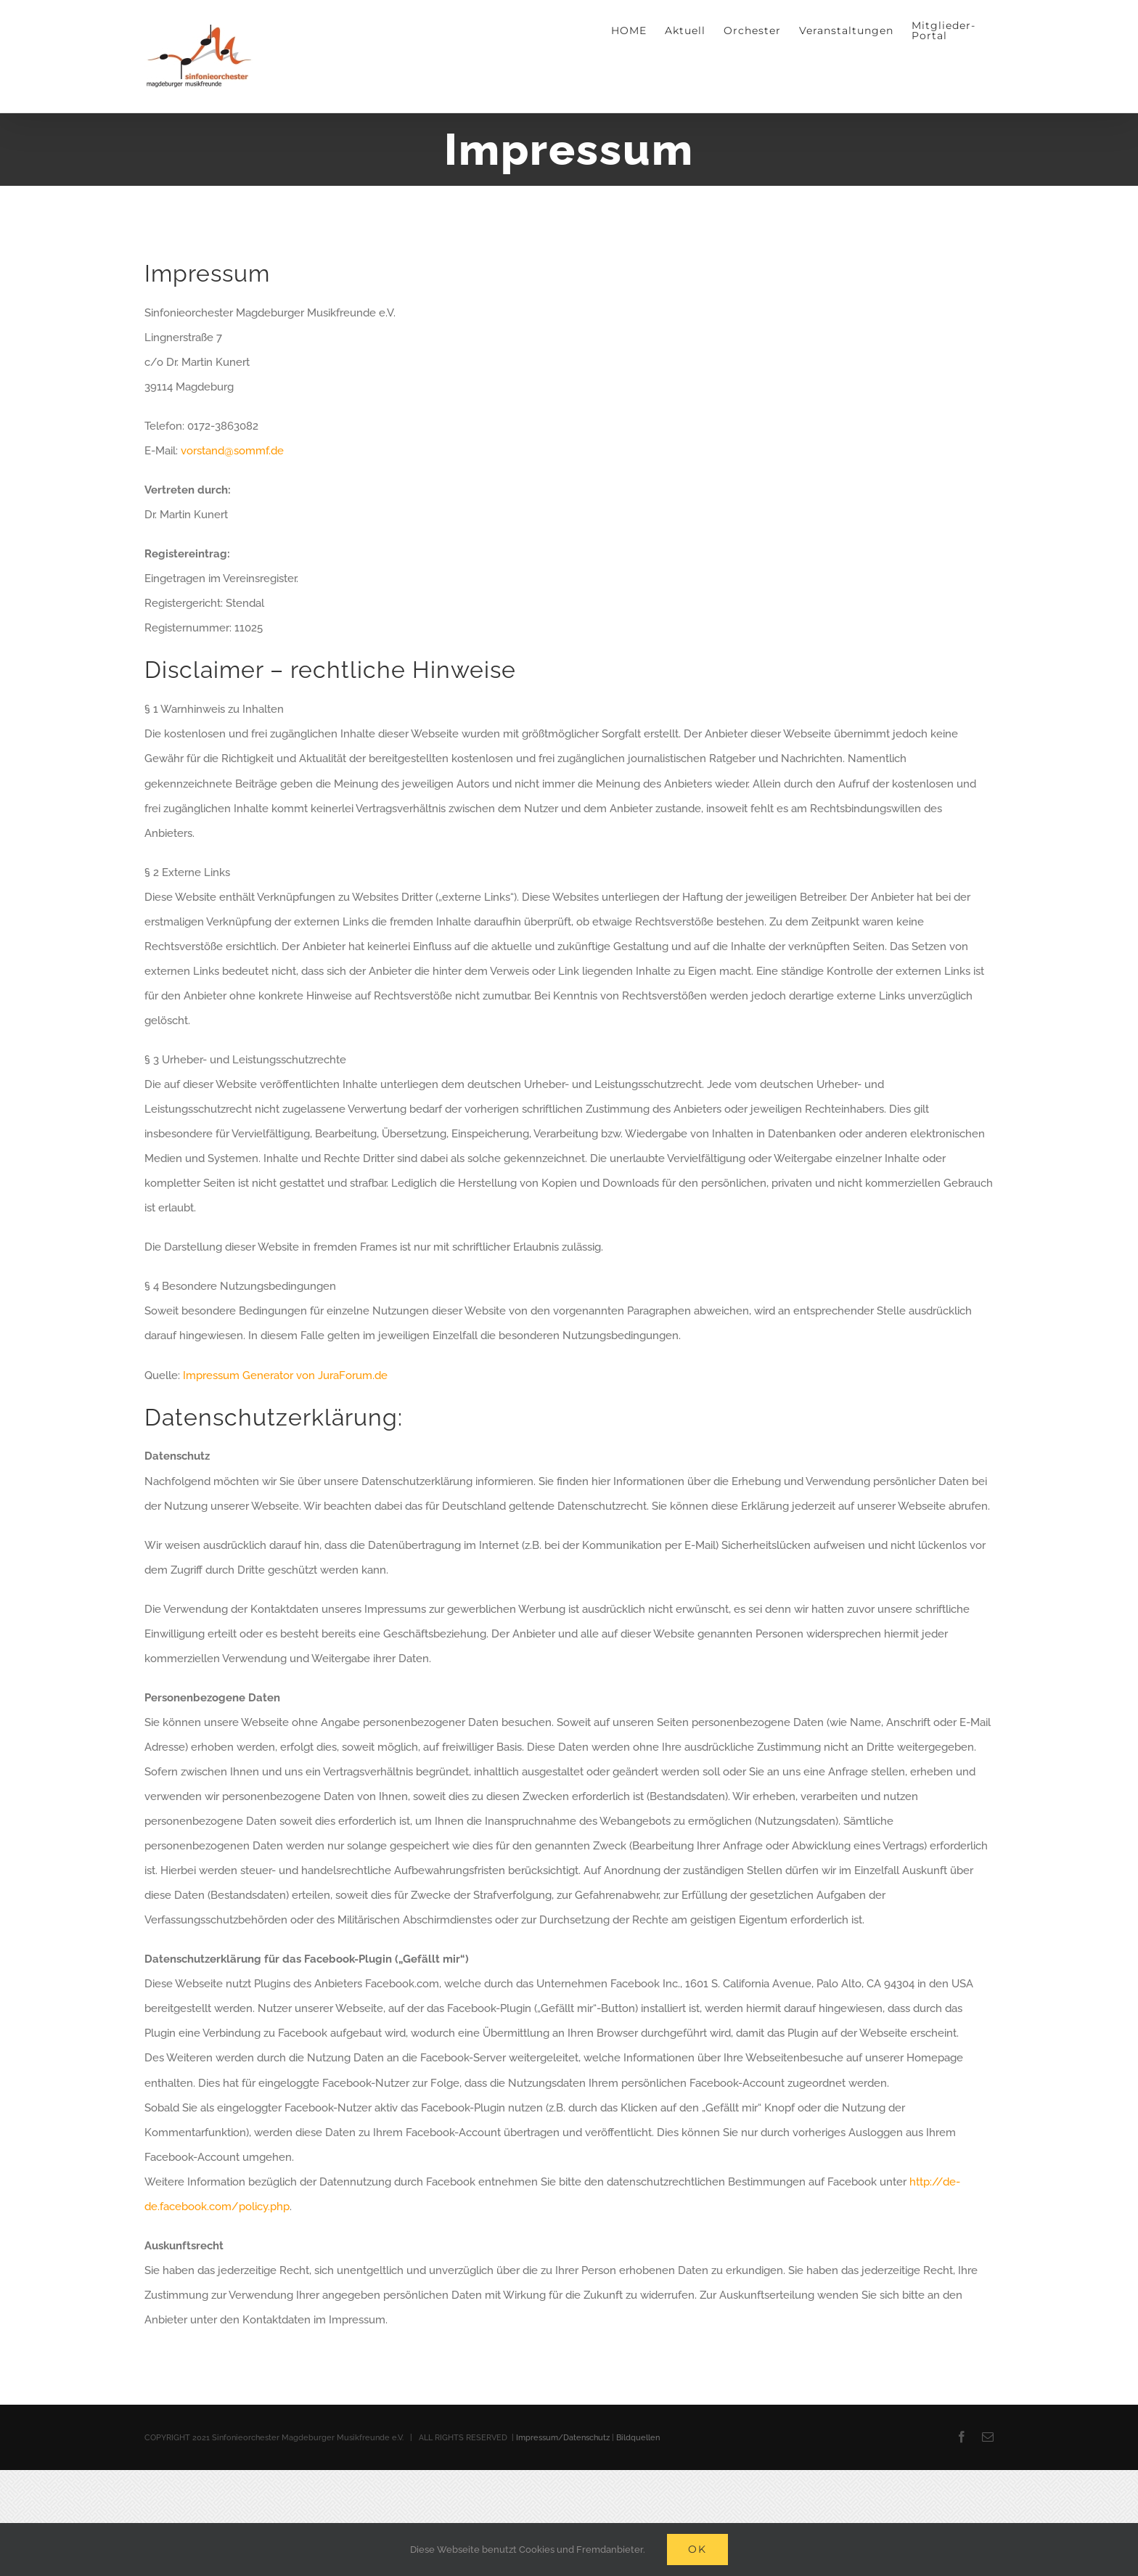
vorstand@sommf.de (232, 450)
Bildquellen (638, 2437)
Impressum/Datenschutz (563, 2437)
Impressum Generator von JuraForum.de (285, 1375)
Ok (697, 2549)
